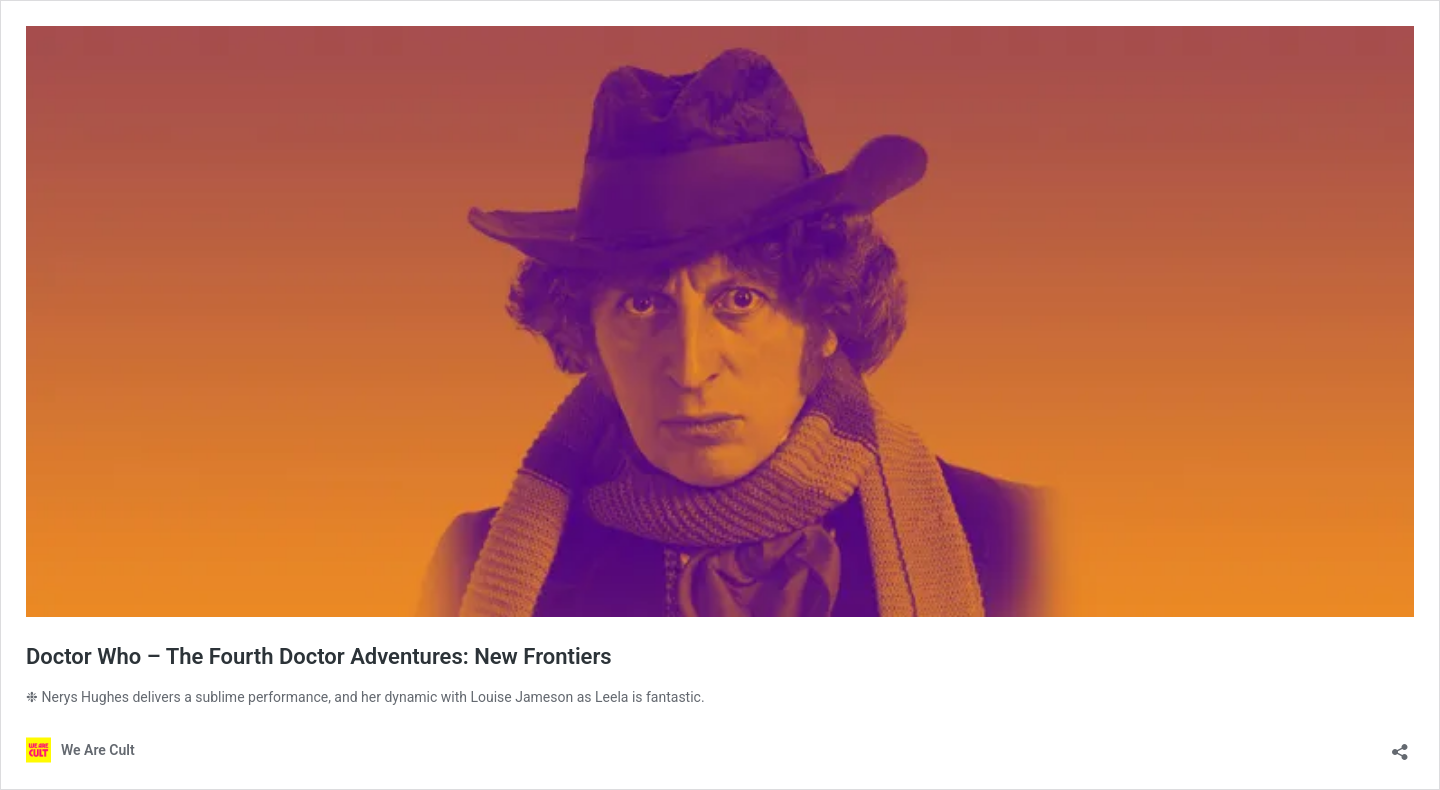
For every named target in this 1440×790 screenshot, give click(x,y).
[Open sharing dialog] (1400, 745)
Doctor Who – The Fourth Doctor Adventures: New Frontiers (319, 656)
